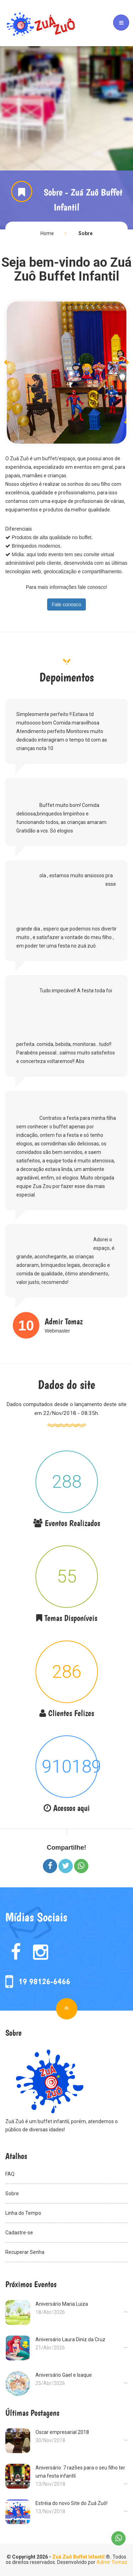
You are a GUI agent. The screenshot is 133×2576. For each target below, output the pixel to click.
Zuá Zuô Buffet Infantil (78, 2557)
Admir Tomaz (111, 2562)
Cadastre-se (66, 2231)
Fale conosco (66, 604)
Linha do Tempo (66, 2212)
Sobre (85, 233)
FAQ (66, 2173)
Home (47, 233)
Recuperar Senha (66, 2251)
